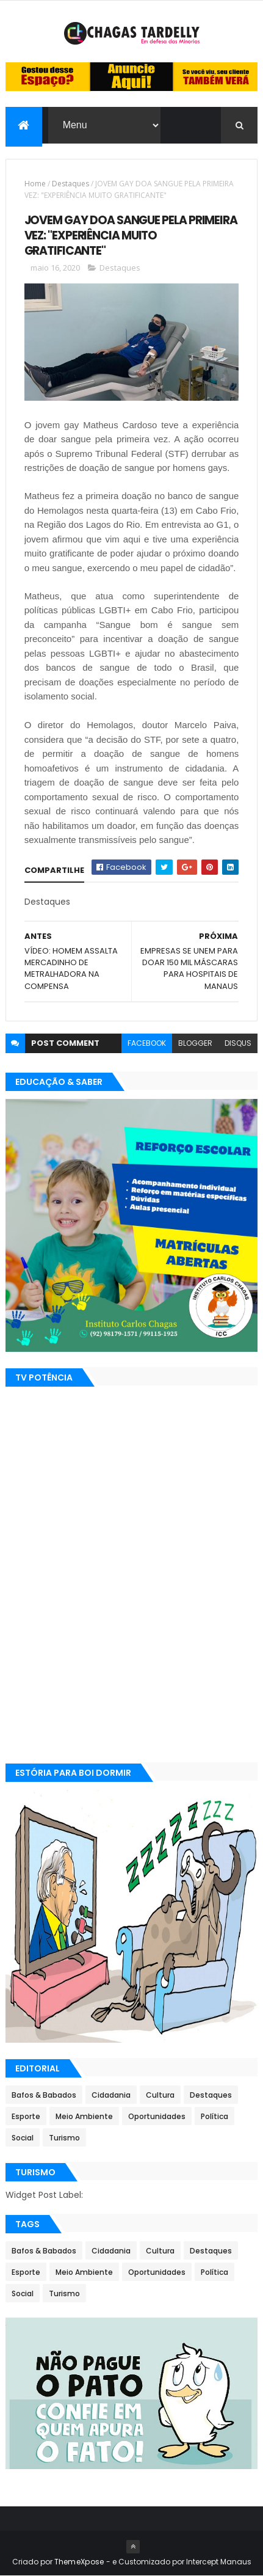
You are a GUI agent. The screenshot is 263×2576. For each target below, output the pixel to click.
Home (35, 184)
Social (23, 2138)
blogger (195, 1043)
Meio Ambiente (84, 2117)
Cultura (160, 2095)
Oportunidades (157, 2117)
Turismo (64, 2138)
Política (214, 2117)
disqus (238, 1043)
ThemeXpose (79, 2561)
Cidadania (111, 2095)
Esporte (26, 2117)
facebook (147, 1043)
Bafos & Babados (44, 2095)
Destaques (70, 184)
